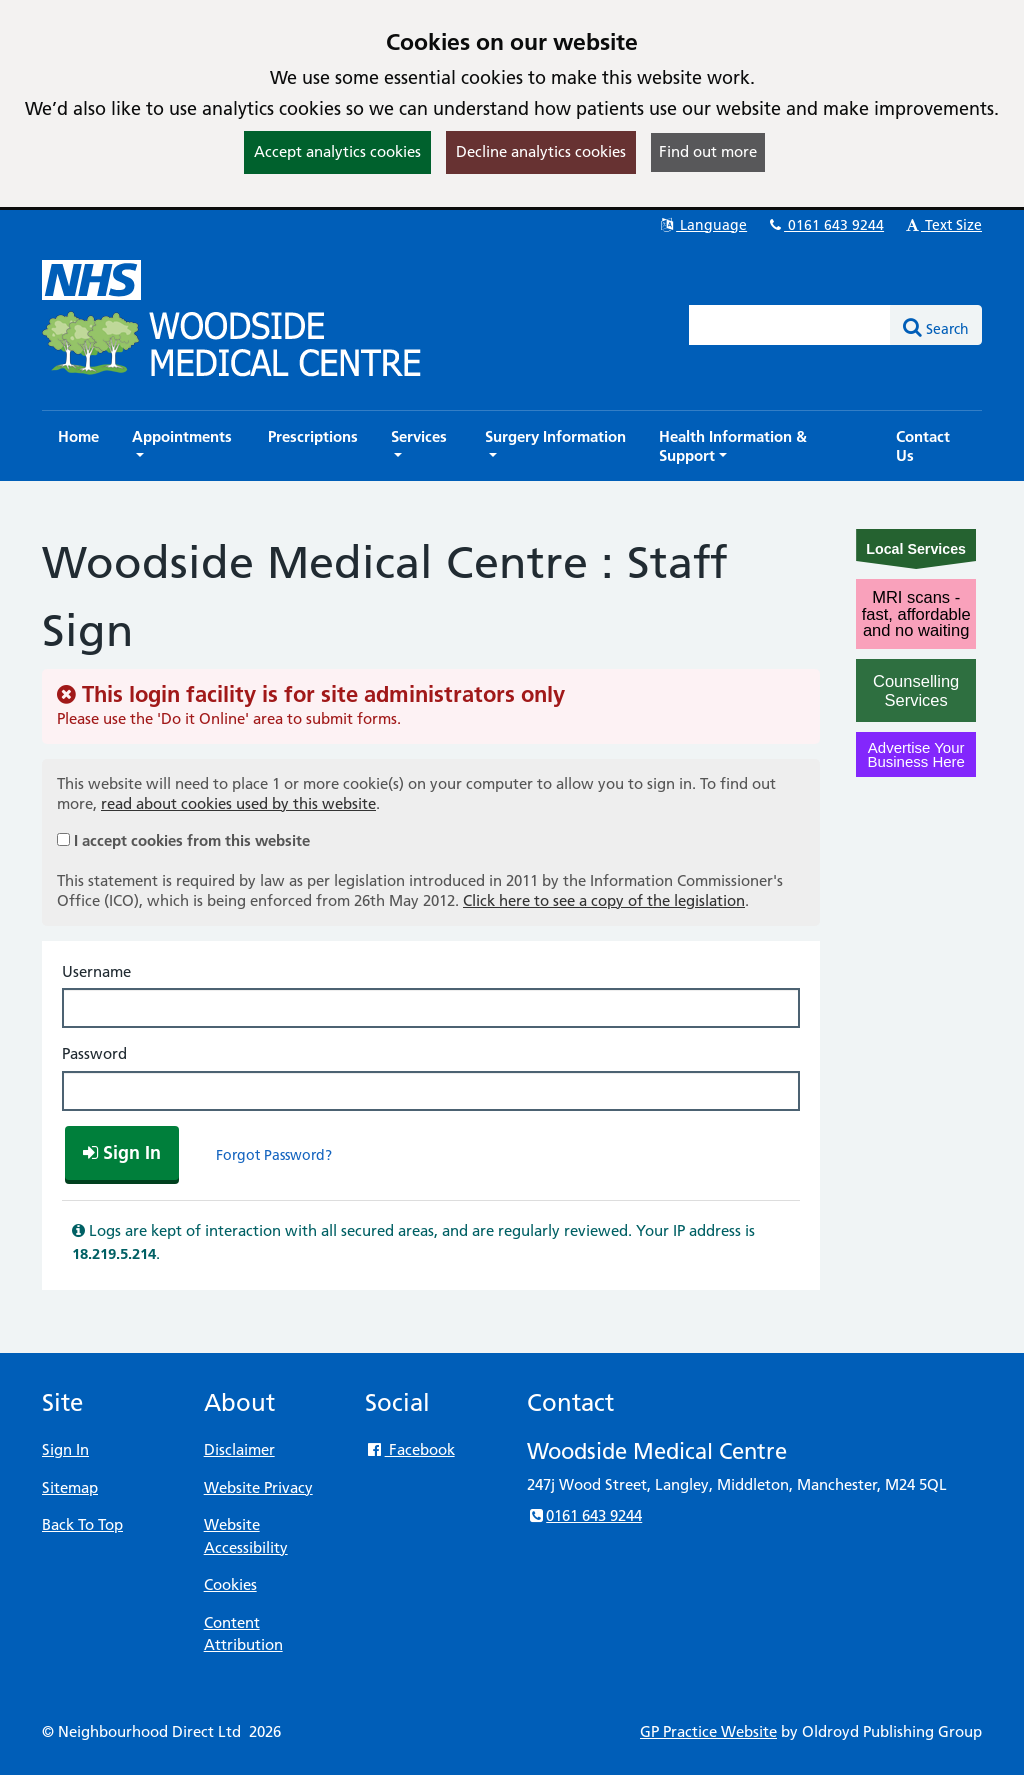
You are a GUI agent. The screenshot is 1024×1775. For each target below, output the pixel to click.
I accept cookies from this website (192, 840)
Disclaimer (239, 1449)
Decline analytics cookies (541, 151)
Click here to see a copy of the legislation (604, 900)
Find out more (708, 151)
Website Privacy (258, 1487)
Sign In (65, 1449)
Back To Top (82, 1524)
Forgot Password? (274, 1155)
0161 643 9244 (825, 225)
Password (94, 1053)
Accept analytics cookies (337, 151)
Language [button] (702, 225)
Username (96, 971)
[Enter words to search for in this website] (790, 325)
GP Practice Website (708, 1731)
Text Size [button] (942, 225)
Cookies (230, 1584)
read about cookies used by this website (238, 803)
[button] (183, 446)
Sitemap (70, 1487)
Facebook (409, 1449)
